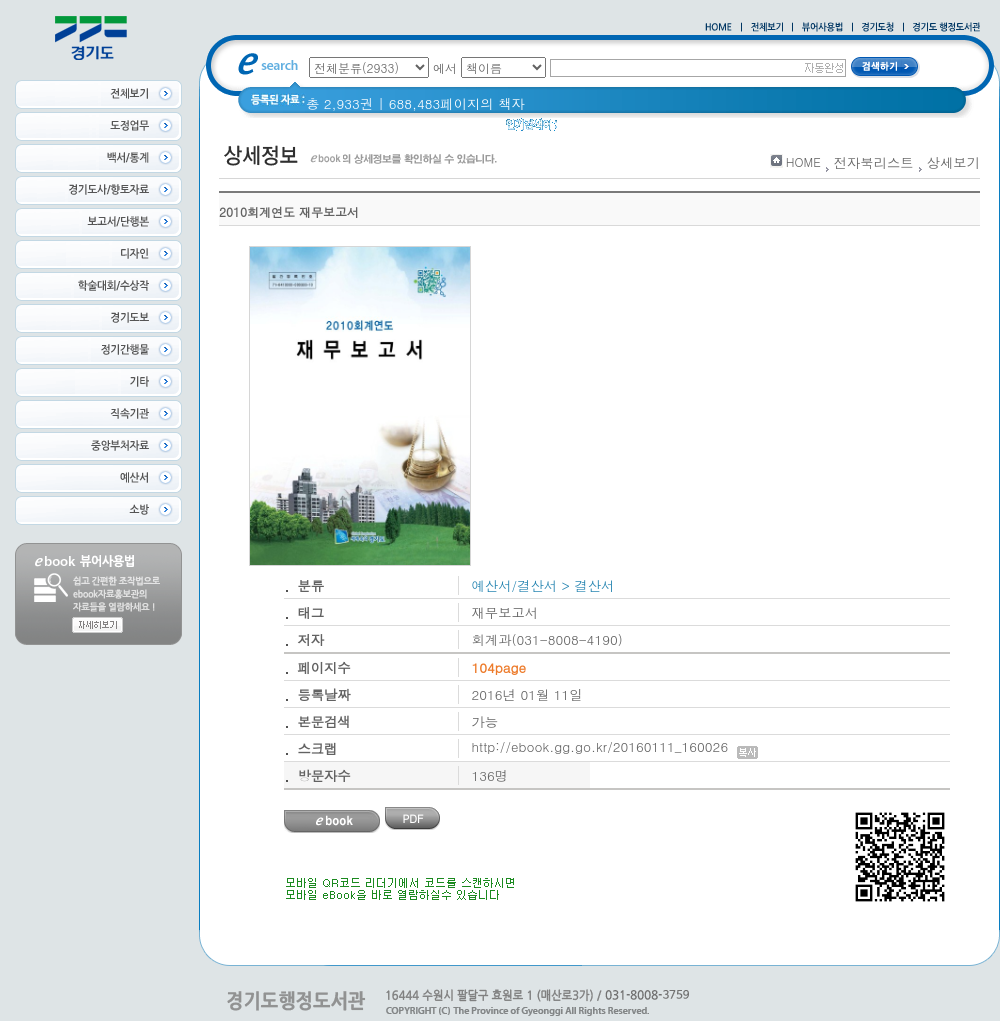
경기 (747, 129)
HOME (803, 161)
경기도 (590, 129)
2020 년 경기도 (672, 129)
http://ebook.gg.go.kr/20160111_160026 (615, 746)
